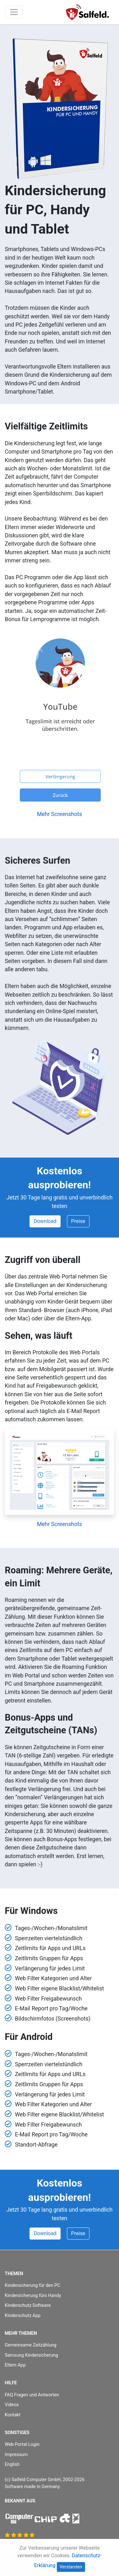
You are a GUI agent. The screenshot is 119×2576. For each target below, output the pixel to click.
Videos (12, 2404)
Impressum (16, 2454)
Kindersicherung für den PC (32, 2285)
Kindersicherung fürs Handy (33, 2295)
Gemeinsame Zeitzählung (30, 2345)
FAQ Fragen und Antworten (32, 2395)
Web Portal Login (22, 2444)
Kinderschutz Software (28, 2305)
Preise (78, 1221)
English (12, 2464)
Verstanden (71, 2566)
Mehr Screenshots (59, 814)
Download (45, 1221)
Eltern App (15, 2365)
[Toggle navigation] (14, 12)
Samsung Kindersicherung (31, 2355)
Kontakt (13, 2415)
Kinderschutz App (23, 2315)
